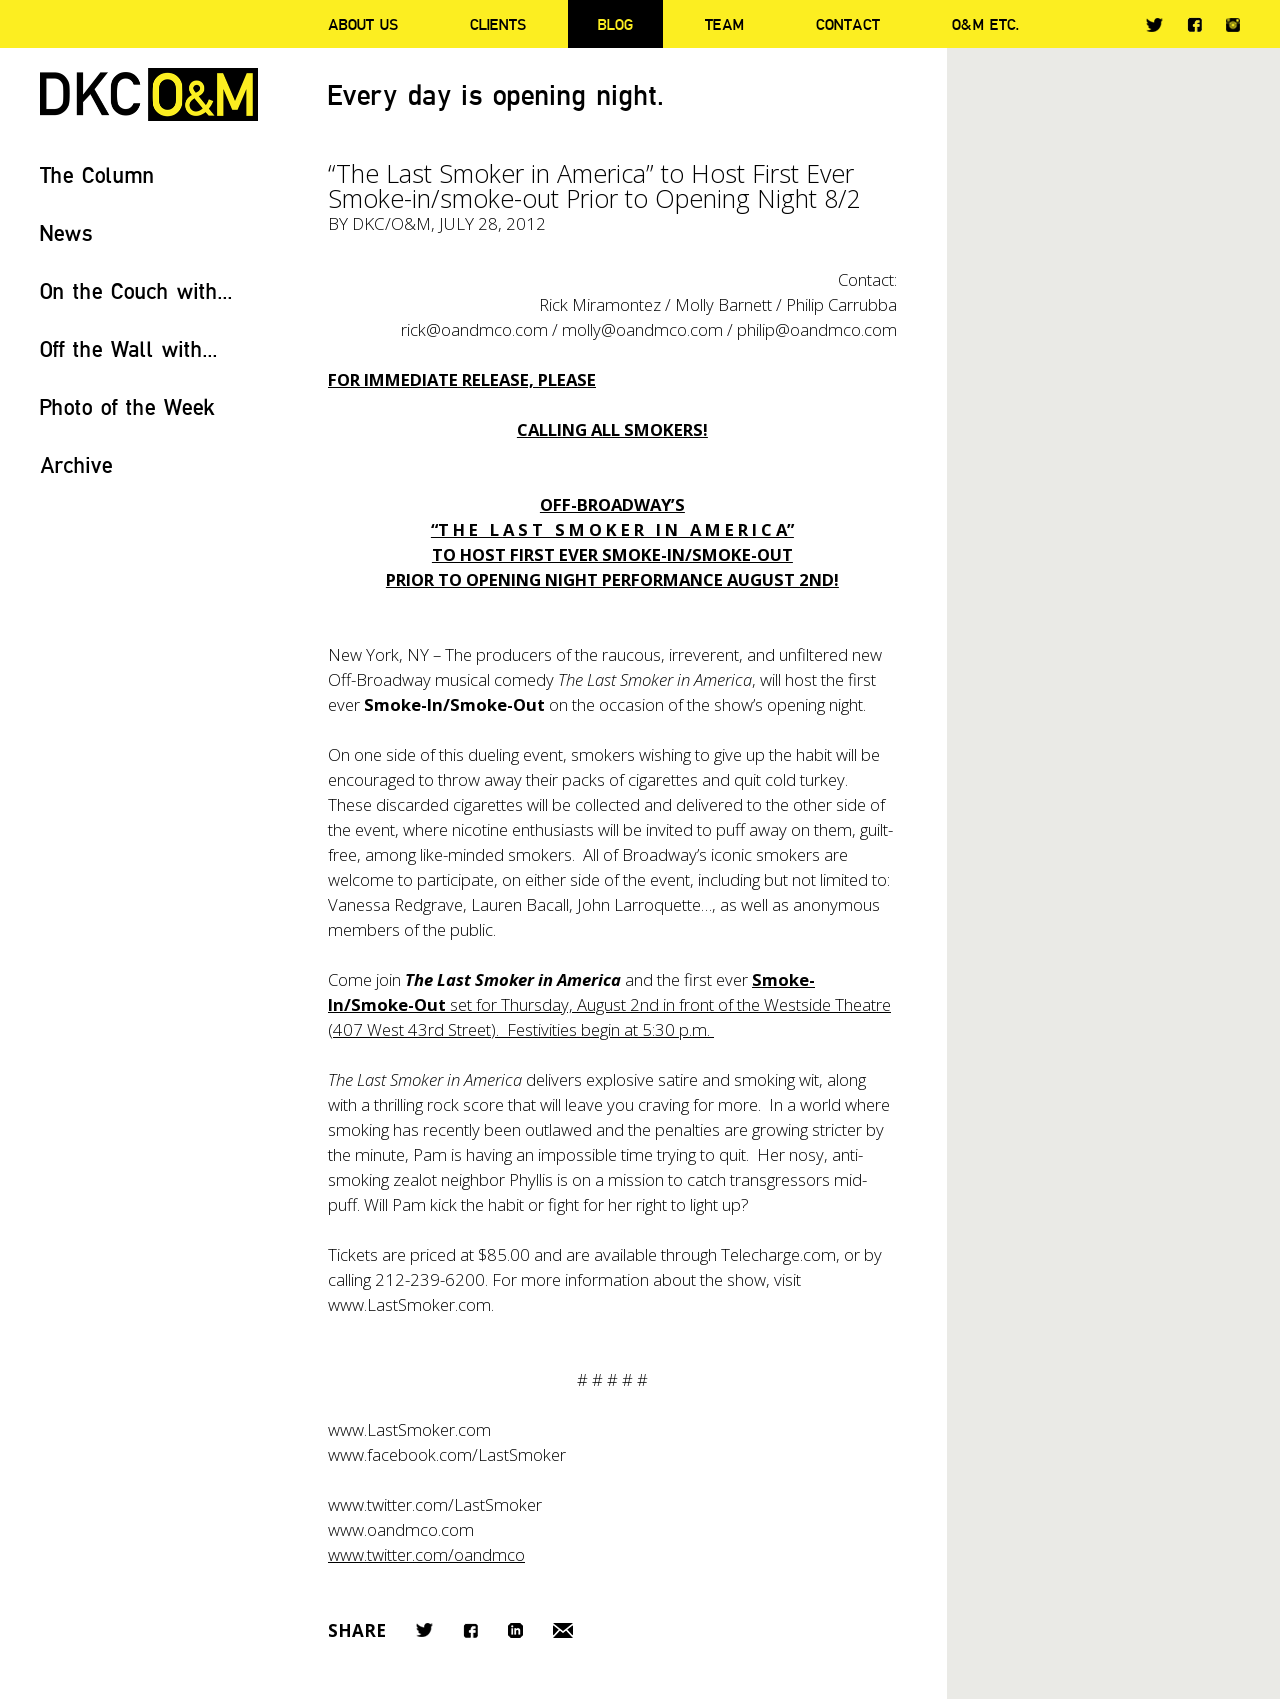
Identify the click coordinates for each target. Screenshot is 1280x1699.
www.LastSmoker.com (409, 1429)
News (66, 232)
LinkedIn (515, 1630)
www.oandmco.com (401, 1529)
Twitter (1154, 25)
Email (563, 1630)
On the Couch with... (136, 290)
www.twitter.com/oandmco (426, 1554)
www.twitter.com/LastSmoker (435, 1504)
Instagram (1233, 25)
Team (724, 24)
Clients (498, 24)
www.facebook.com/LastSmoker (447, 1454)
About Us (363, 24)
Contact (848, 24)
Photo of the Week (127, 406)
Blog (615, 24)
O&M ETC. (986, 24)
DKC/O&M (149, 94)
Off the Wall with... (129, 348)
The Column (97, 174)
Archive (76, 464)
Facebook (1194, 24)
